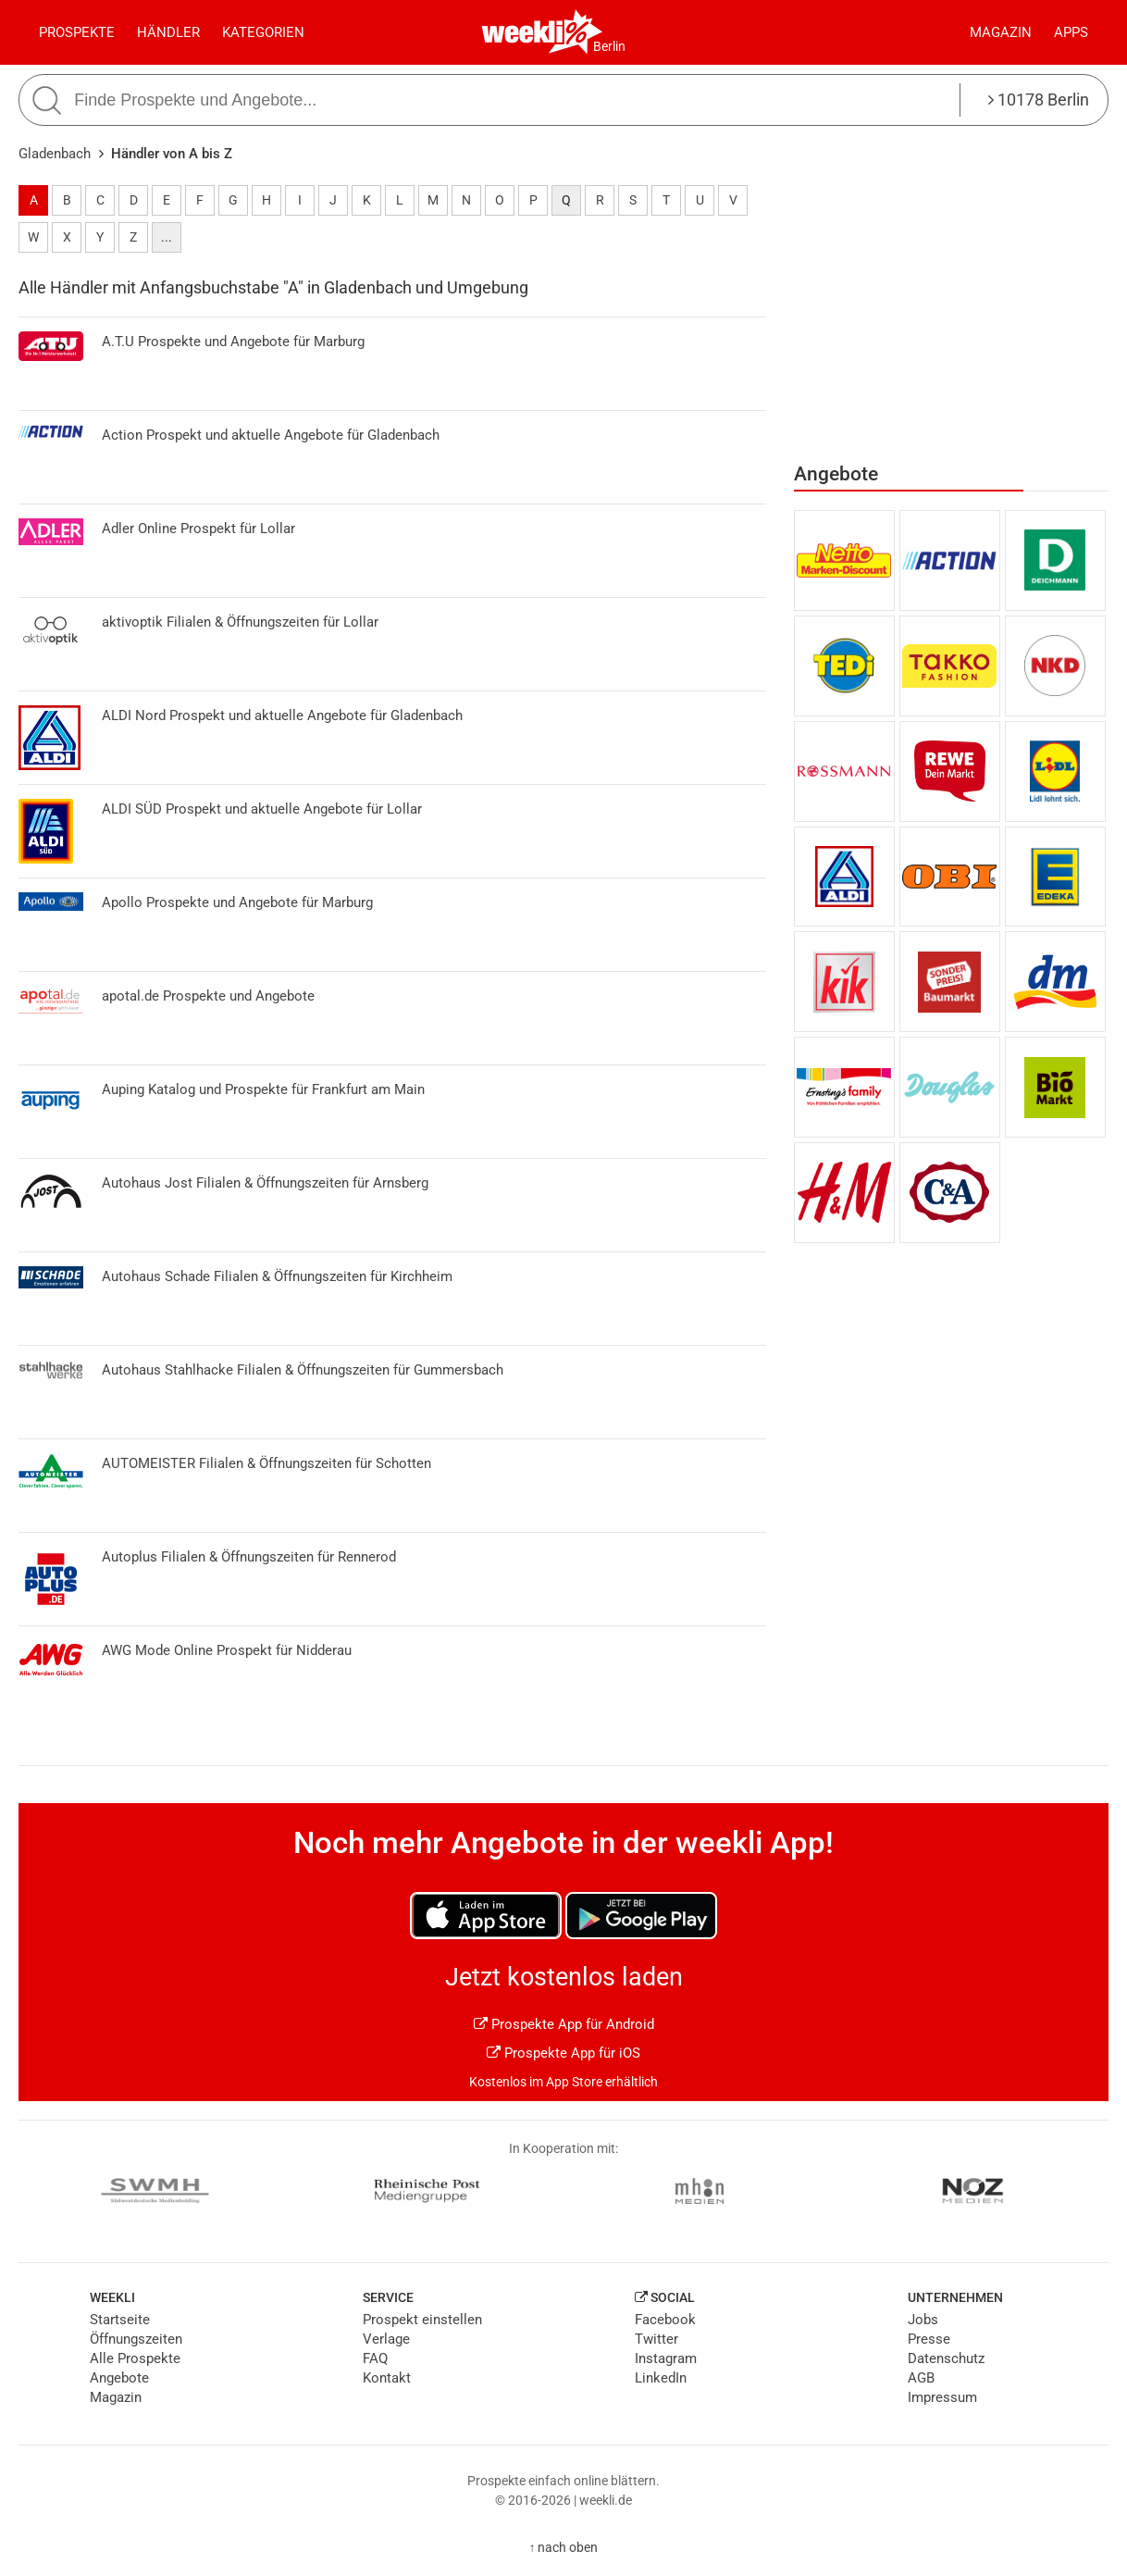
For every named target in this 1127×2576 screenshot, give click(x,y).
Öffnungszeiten (136, 2339)
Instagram (666, 2358)
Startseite (120, 2319)
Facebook (665, 2319)
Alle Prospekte (135, 2358)
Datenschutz (946, 2358)
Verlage (386, 2339)
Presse (929, 2339)
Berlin (609, 46)
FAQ (375, 2358)
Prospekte (77, 32)
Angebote (119, 2378)
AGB (921, 2378)
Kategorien (263, 32)
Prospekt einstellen (422, 2319)
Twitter (656, 2339)
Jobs (923, 2319)
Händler (168, 32)
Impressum (942, 2397)
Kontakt (387, 2378)
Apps (1071, 32)
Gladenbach (55, 153)
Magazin (1001, 32)
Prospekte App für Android (564, 2024)
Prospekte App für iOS (563, 2053)
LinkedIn (661, 2378)
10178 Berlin (1038, 99)
